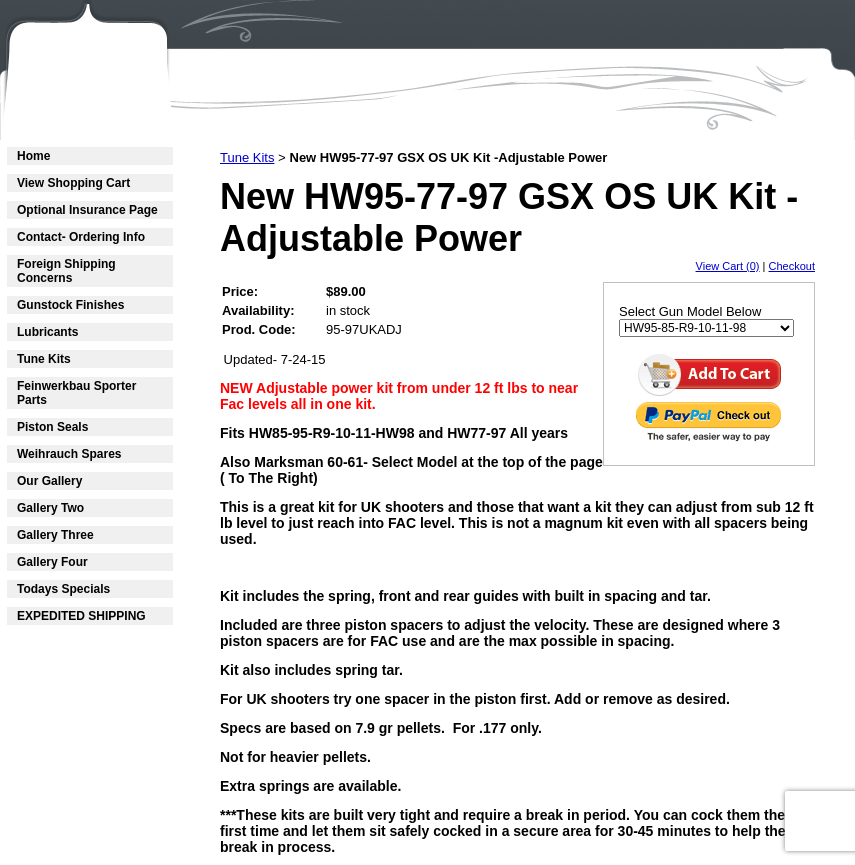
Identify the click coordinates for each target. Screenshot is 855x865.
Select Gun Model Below (690, 311)
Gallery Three (55, 535)
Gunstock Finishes (70, 305)
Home (33, 156)
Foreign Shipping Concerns (66, 271)
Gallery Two (50, 508)
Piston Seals (52, 427)
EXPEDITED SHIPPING (81, 616)
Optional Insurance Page (87, 210)
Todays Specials (63, 589)
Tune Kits (44, 359)
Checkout (792, 266)
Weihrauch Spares (69, 454)
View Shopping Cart (73, 183)
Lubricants (47, 332)
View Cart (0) (728, 266)
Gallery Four (52, 562)
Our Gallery (49, 481)
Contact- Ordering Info (81, 237)
